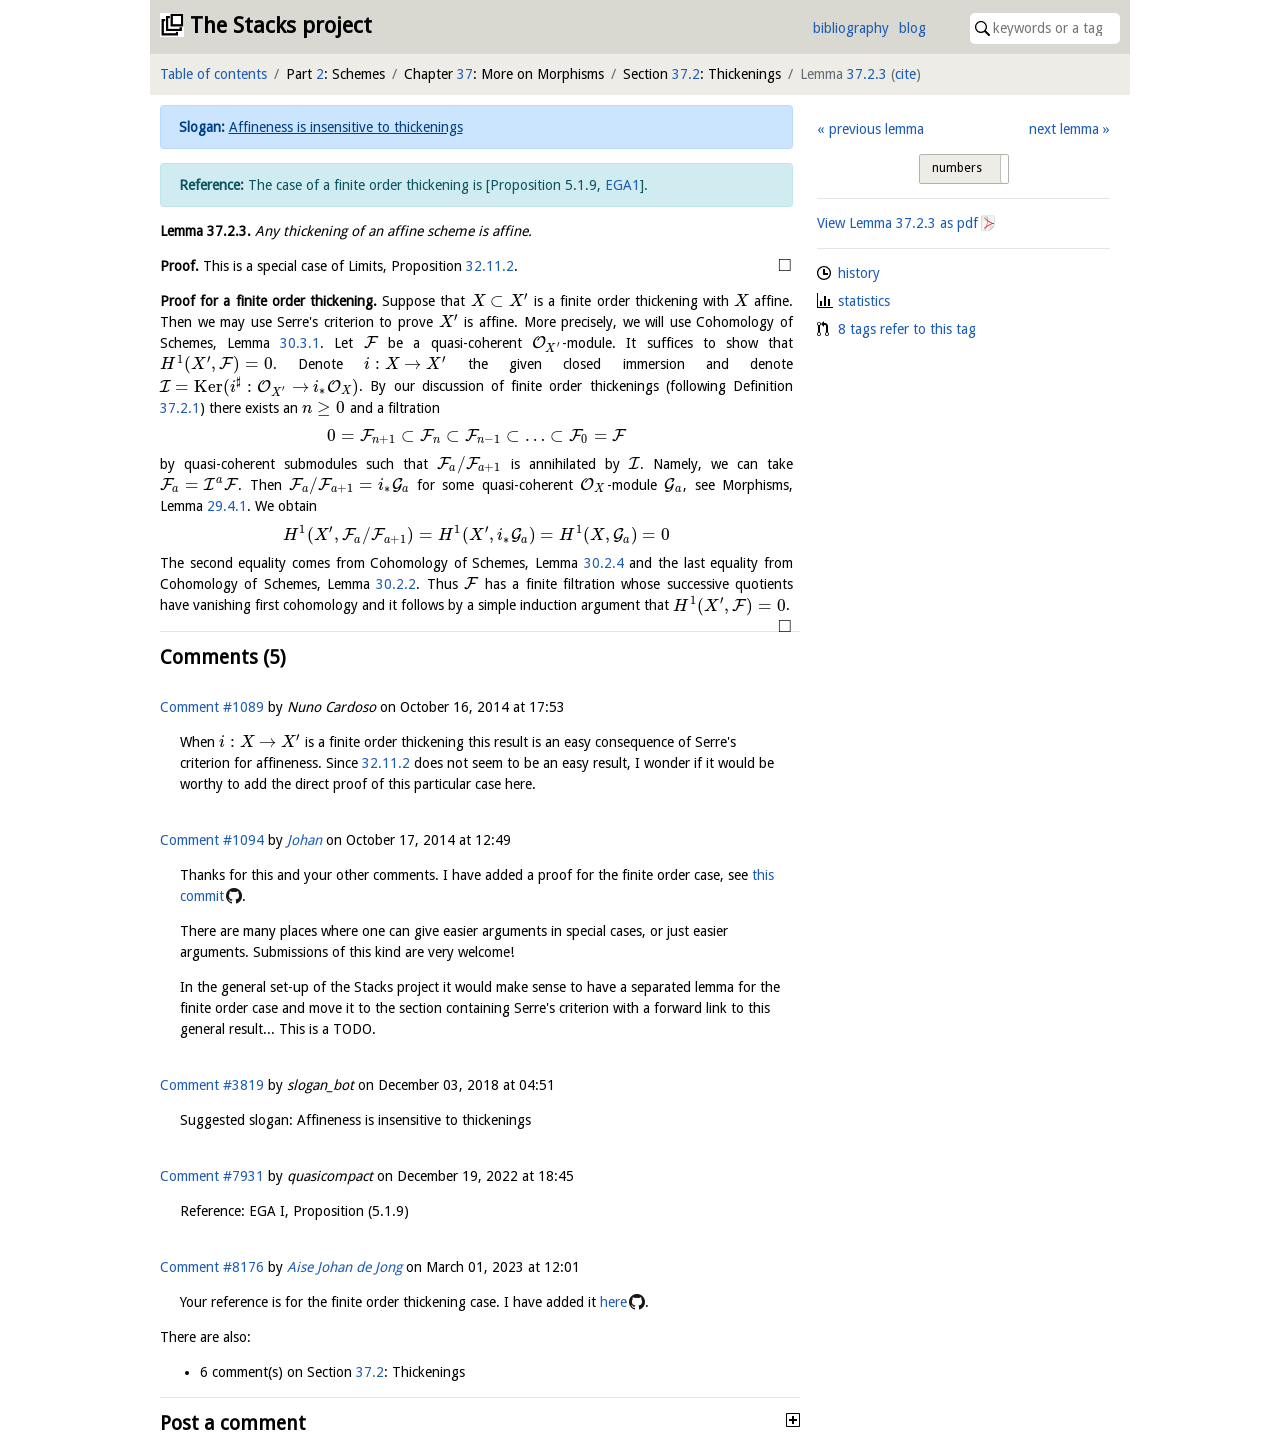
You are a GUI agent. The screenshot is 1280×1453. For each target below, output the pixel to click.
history (859, 273)
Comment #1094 (212, 840)
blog (912, 28)
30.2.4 (604, 563)
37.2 (686, 74)
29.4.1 (227, 506)
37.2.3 (867, 74)
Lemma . (205, 231)
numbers (957, 168)
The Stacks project (281, 25)
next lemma (1064, 129)
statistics (864, 301)
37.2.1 (180, 408)
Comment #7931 (212, 1176)
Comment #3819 (212, 1085)
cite (905, 74)
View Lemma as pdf (897, 223)
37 (465, 74)
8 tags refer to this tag (907, 329)
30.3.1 (300, 343)
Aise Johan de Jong (344, 1267)
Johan (304, 840)
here (613, 1302)
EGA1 (622, 185)
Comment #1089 (212, 707)
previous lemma (876, 129)
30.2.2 (396, 584)
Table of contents (213, 74)
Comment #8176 (212, 1267)
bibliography (851, 28)
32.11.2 (490, 266)
